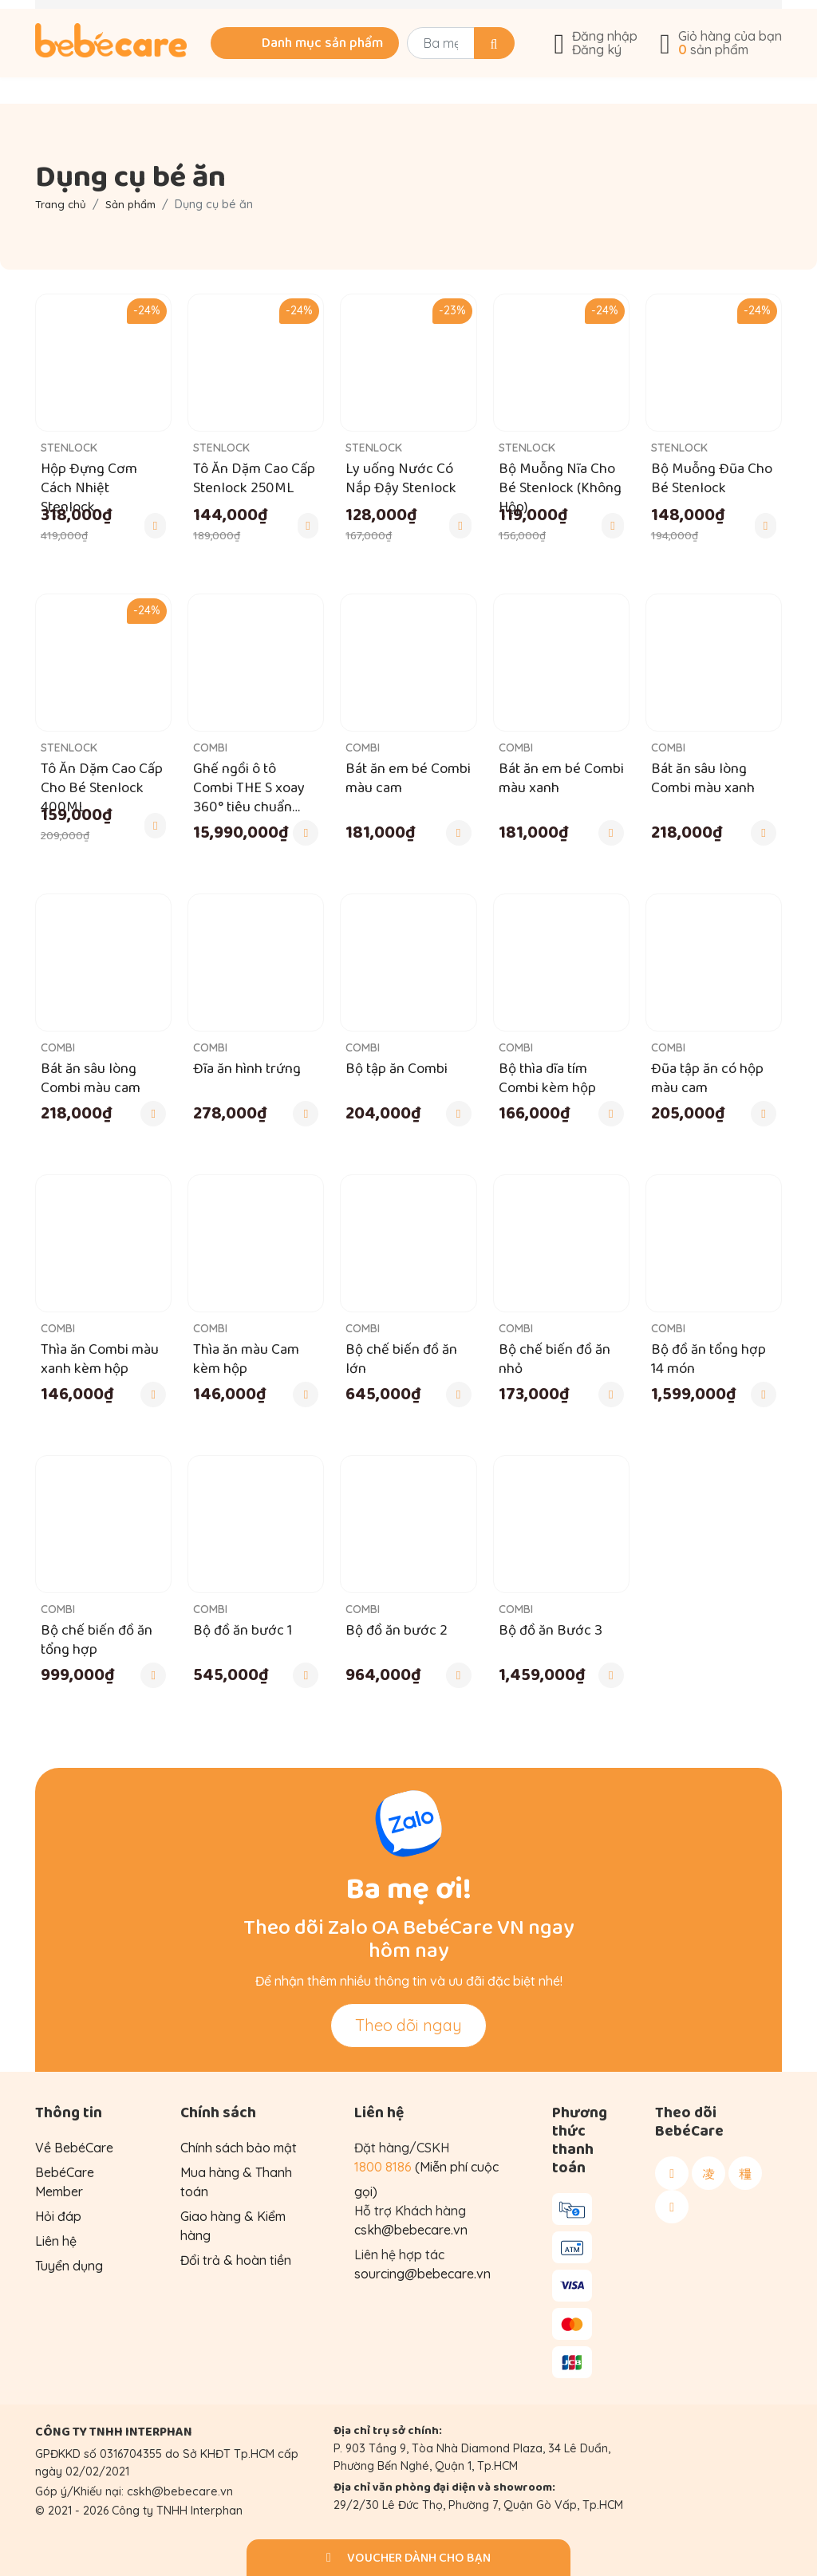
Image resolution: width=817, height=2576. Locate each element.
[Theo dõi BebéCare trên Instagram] (708, 2173)
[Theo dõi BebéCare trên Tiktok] (745, 2173)
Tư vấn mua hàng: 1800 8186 (332, 18)
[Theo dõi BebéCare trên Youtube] (672, 2206)
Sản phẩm (136, 204)
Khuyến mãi (140, 18)
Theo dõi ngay (408, 2025)
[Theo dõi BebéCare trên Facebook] (672, 2173)
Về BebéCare (672, 18)
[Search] (476, 69)
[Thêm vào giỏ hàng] (155, 525)
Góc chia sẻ (524, 18)
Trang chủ (62, 204)
